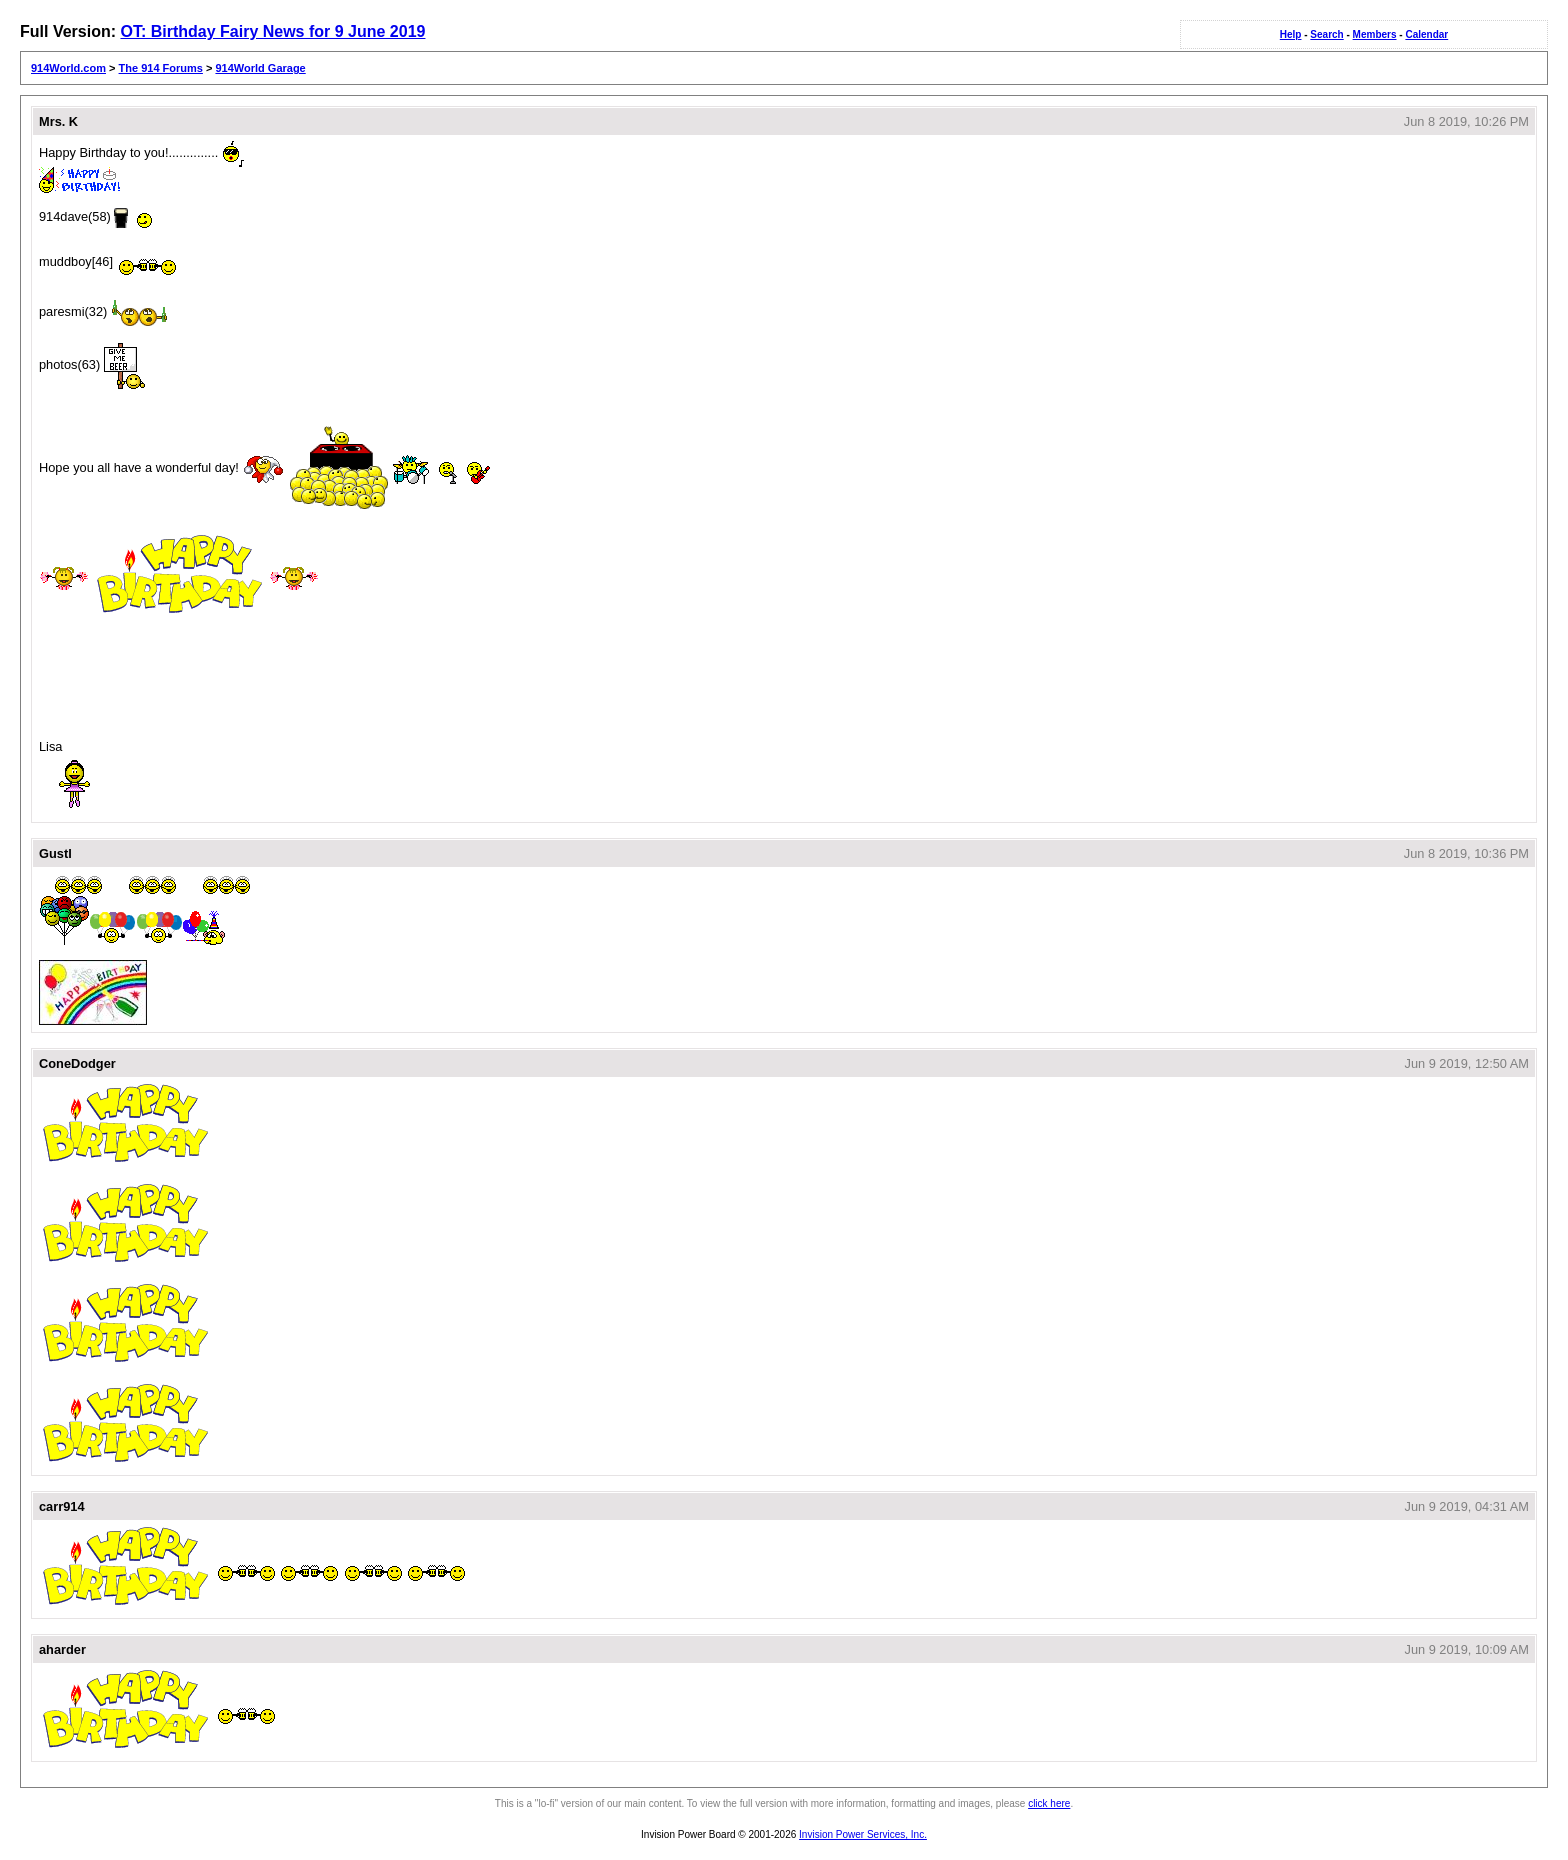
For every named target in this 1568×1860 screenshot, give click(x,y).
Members (1375, 34)
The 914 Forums (161, 68)
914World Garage (260, 68)
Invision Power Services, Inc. (863, 1834)
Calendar (1426, 34)
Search (1326, 34)
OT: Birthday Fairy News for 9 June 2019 (272, 31)
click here (1049, 1803)
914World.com (68, 68)
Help (1291, 34)
